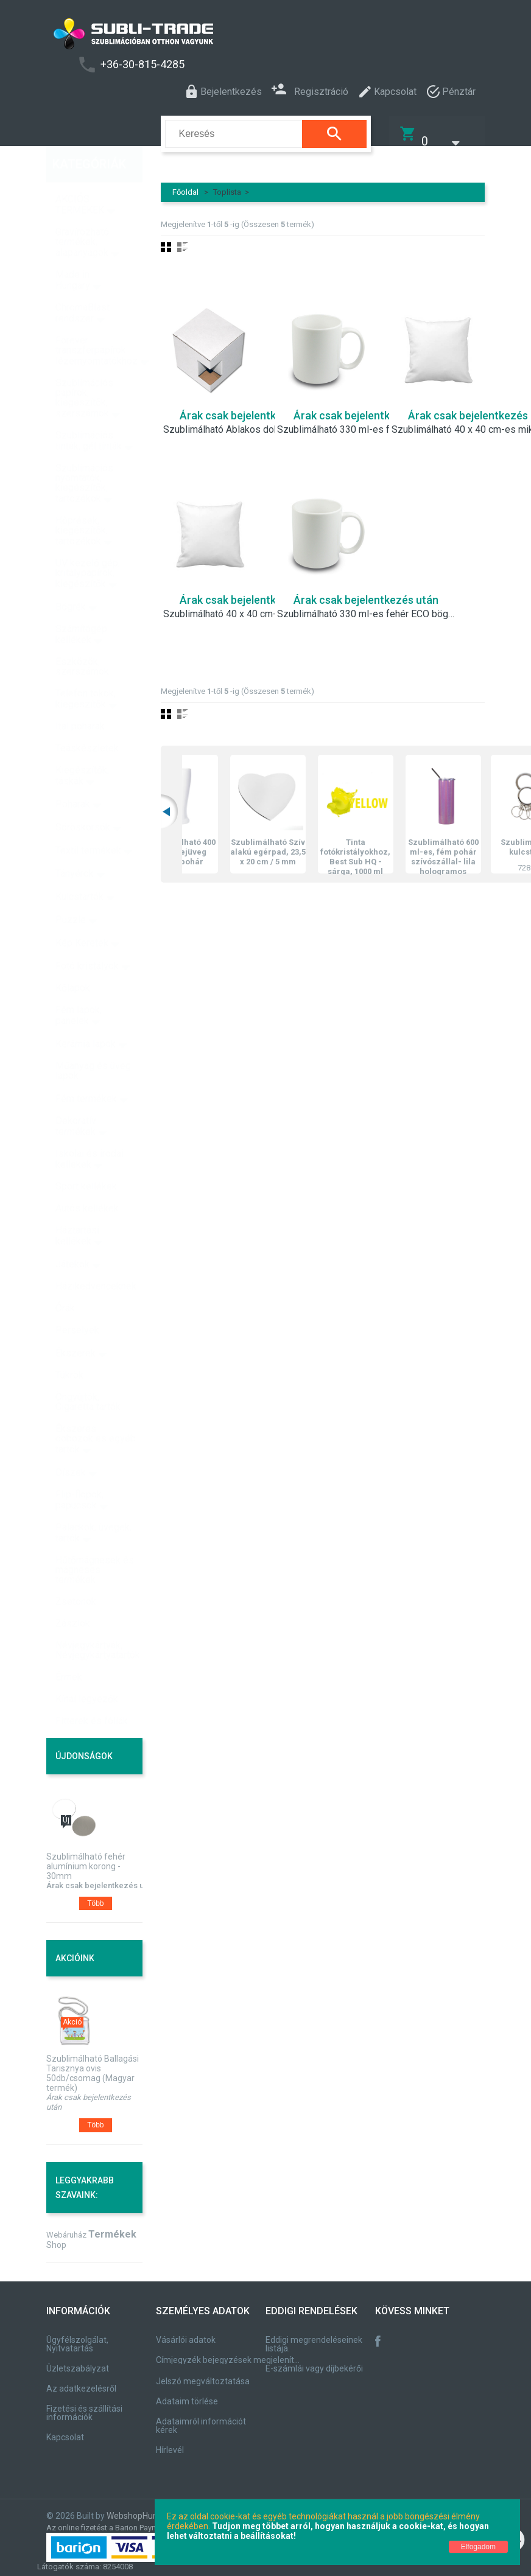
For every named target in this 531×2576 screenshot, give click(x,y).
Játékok (72, 1238)
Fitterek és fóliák (91, 1695)
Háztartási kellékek (77, 1210)
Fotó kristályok (87, 940)
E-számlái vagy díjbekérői (314, 2360)
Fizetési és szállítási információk (84, 2404)
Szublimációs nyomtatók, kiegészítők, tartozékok (84, 457)
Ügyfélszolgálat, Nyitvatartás (77, 2336)
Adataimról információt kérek (201, 2417)
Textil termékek (88, 824)
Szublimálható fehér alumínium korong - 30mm (85, 1858)
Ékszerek (75, 1327)
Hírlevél (170, 2442)
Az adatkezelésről (81, 2380)
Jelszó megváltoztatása (203, 2373)
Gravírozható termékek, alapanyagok (82, 216)
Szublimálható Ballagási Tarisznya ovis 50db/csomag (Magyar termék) (92, 2065)
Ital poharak (80, 700)
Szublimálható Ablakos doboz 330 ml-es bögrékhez (253, 421)
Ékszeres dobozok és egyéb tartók (95, 1413)
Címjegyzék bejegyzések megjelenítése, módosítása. (230, 2352)
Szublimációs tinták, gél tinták (88, 415)
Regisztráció (309, 90)
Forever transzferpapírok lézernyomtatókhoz (96, 325)
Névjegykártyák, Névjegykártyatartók (97, 1624)
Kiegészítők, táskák (82, 749)
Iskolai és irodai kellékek (89, 1133)
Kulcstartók (79, 871)
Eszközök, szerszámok (82, 640)
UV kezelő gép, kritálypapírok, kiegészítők (87, 547)
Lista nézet (182, 239)
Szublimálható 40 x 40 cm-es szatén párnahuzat (253, 606)
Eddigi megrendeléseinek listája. (314, 2336)
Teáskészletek (87, 722)
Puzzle (70, 894)
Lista (182, 706)
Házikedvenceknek (95, 1260)
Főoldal (185, 184)
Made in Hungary (72, 254)
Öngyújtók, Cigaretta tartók (88, 1376)
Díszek (70, 1446)
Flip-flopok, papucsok (79, 1474)
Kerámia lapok (85, 1018)
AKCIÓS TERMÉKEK (79, 178)
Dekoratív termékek (75, 1100)
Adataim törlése (187, 2393)
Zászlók (72, 1597)
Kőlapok (72, 962)
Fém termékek (86, 1073)
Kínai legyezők (86, 1673)
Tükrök (69, 1349)
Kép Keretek (81, 917)
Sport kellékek (86, 1160)
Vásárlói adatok (186, 2332)
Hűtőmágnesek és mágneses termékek (94, 1543)
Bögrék (70, 581)
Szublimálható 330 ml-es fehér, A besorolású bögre (367, 421)
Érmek (68, 1651)
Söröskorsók (82, 801)
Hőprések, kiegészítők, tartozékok (81, 505)
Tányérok (74, 847)
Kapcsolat (65, 2429)
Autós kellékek (87, 1182)
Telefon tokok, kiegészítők (85, 673)
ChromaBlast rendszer (82, 287)
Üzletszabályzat (77, 2360)
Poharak (72, 778)
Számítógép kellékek (81, 608)
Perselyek (77, 1304)
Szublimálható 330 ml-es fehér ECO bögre (367, 606)
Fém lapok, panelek (78, 989)
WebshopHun (132, 2508)
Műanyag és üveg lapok (93, 1044)
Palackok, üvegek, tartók (93, 1507)
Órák (65, 1282)
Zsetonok (75, 1575)
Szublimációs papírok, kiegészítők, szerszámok (84, 372)
